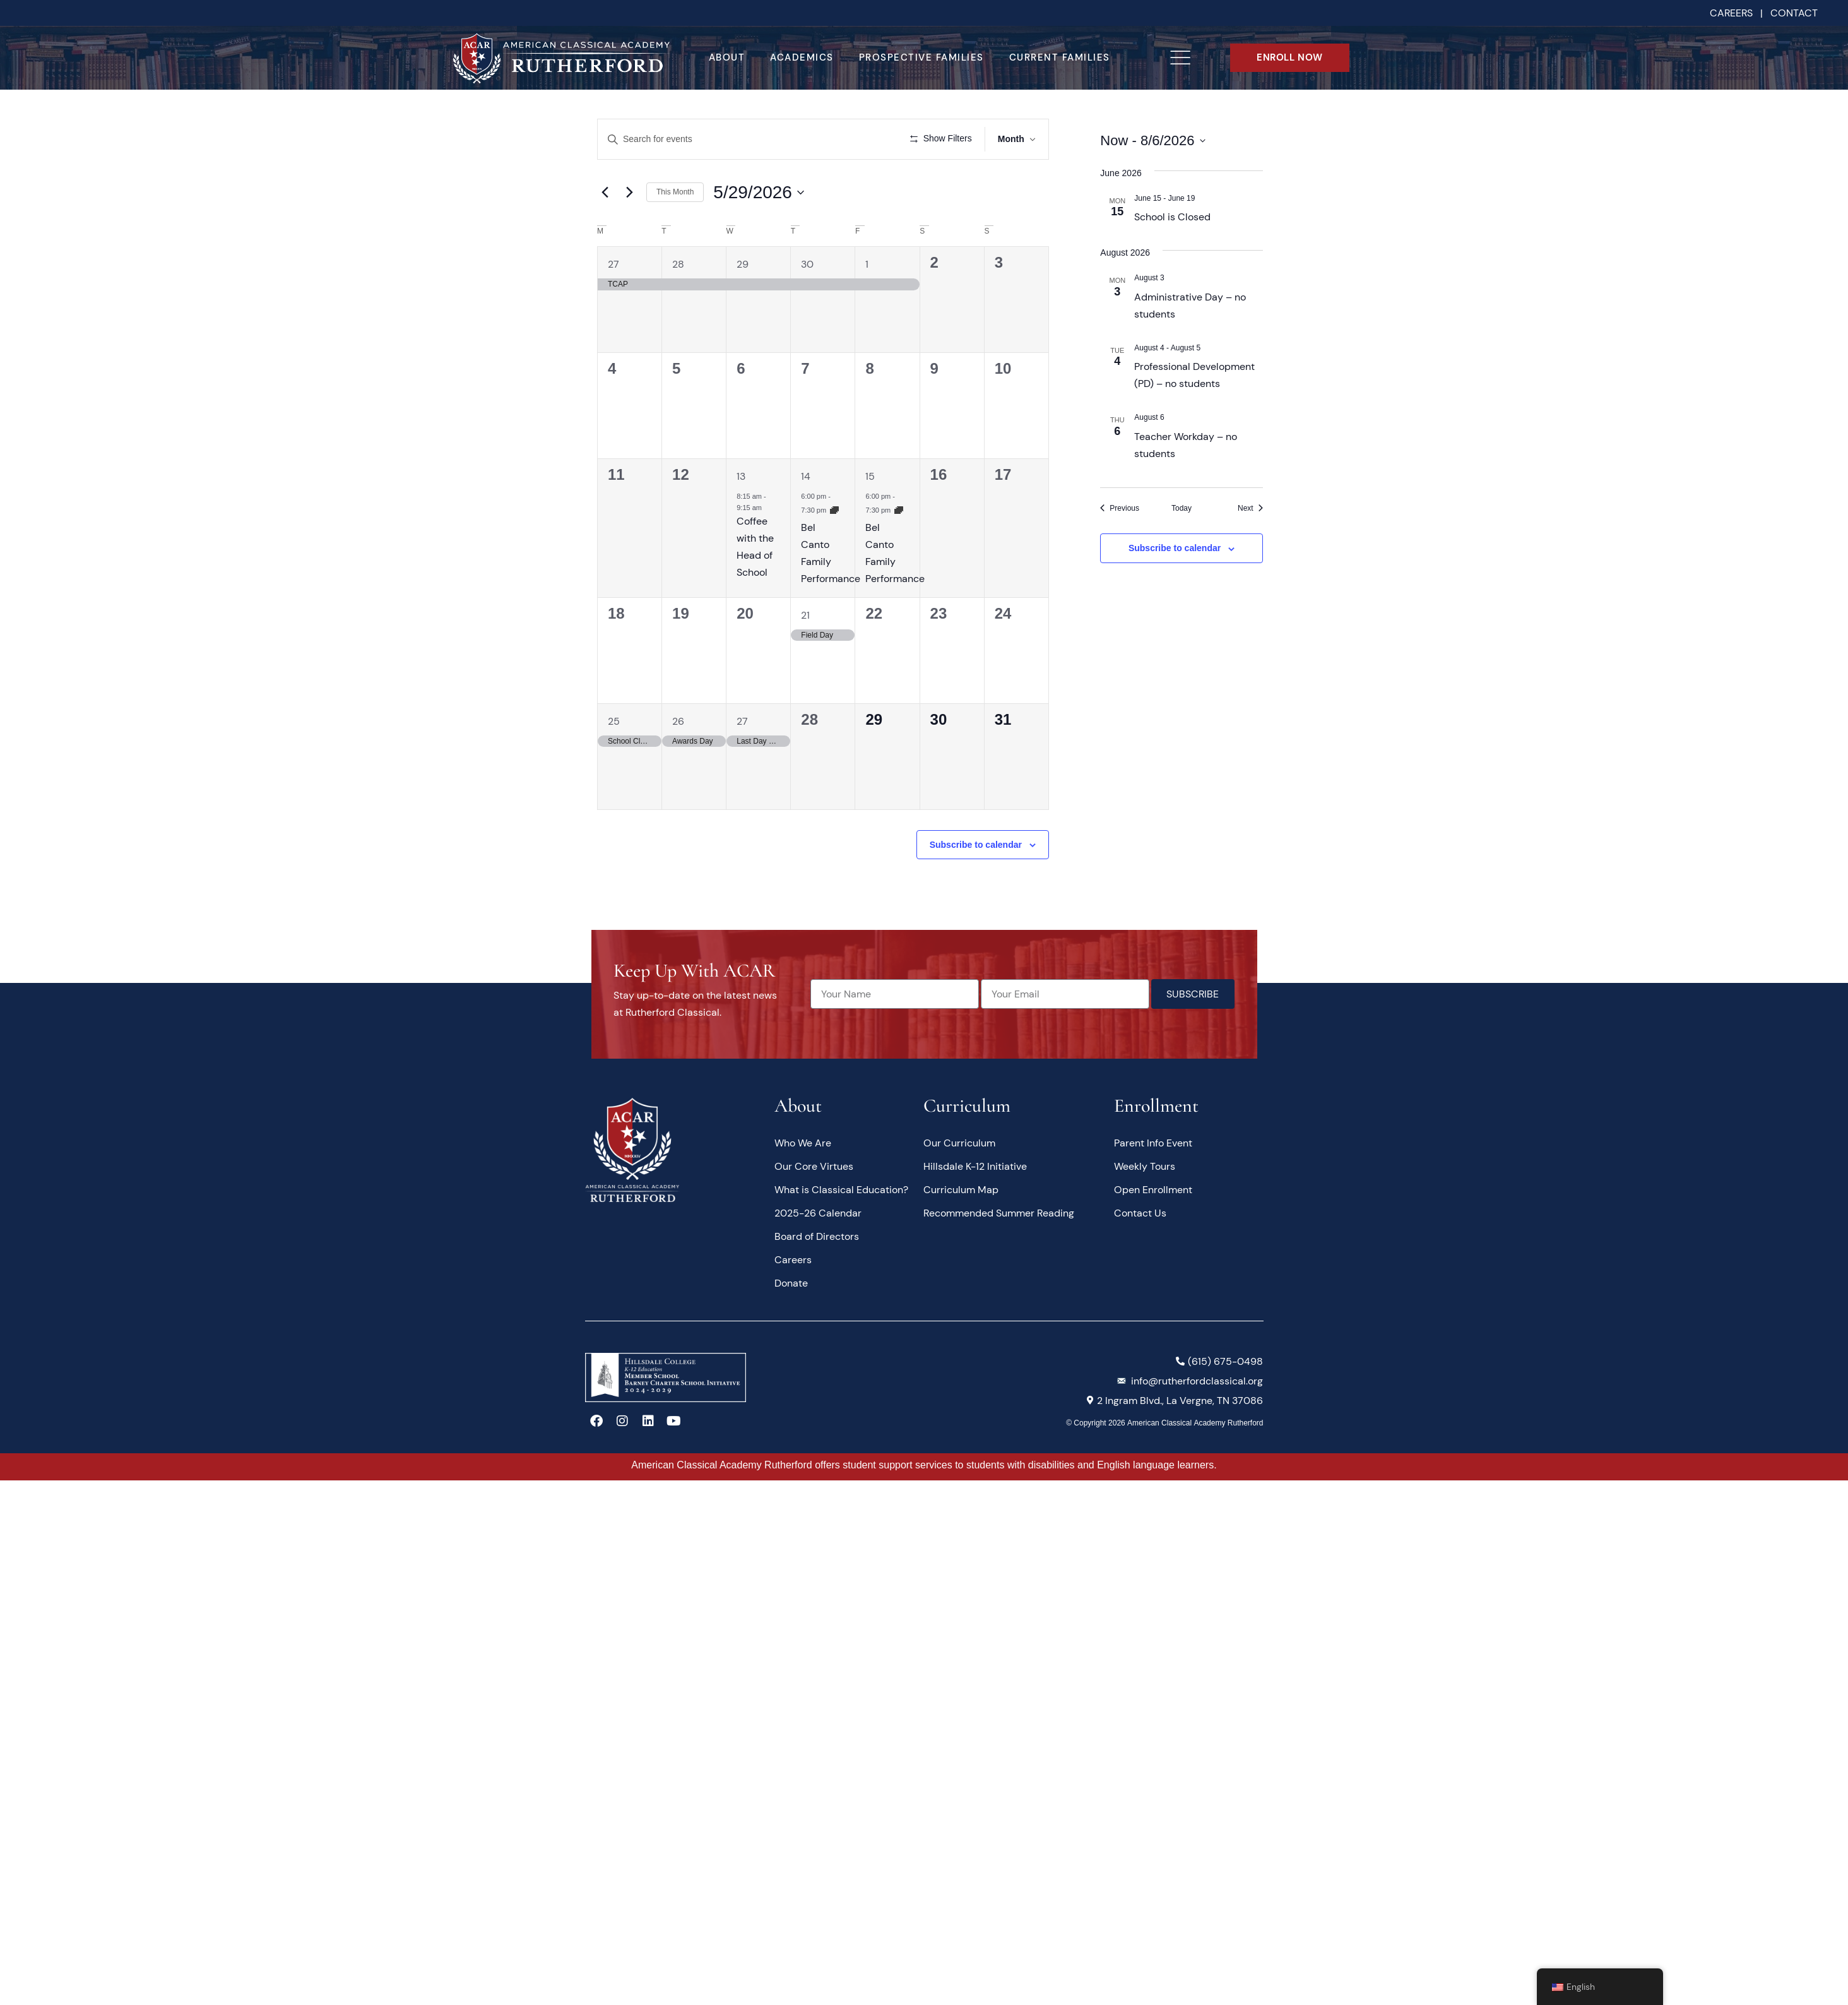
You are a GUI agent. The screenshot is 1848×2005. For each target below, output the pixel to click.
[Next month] (629, 229)
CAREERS (1731, 13)
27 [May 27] (742, 758)
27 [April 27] (613, 301)
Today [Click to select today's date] (1181, 508)
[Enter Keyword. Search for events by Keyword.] (706, 139)
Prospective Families (921, 57)
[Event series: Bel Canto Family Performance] (834, 547)
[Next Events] (1250, 508)
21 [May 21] (805, 651)
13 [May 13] (741, 513)
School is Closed (1172, 216)
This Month (675, 229)
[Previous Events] (1119, 508)
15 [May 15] (870, 513)
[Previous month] (604, 229)
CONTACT (1794, 13)
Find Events (853, 139)
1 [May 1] (866, 301)
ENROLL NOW (1290, 57)
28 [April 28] (678, 301)
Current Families (1059, 57)
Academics (802, 57)
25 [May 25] (614, 758)
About (727, 57)
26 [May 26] (678, 758)
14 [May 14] (805, 513)
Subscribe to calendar (976, 881)
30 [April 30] (807, 301)
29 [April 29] (743, 301)
